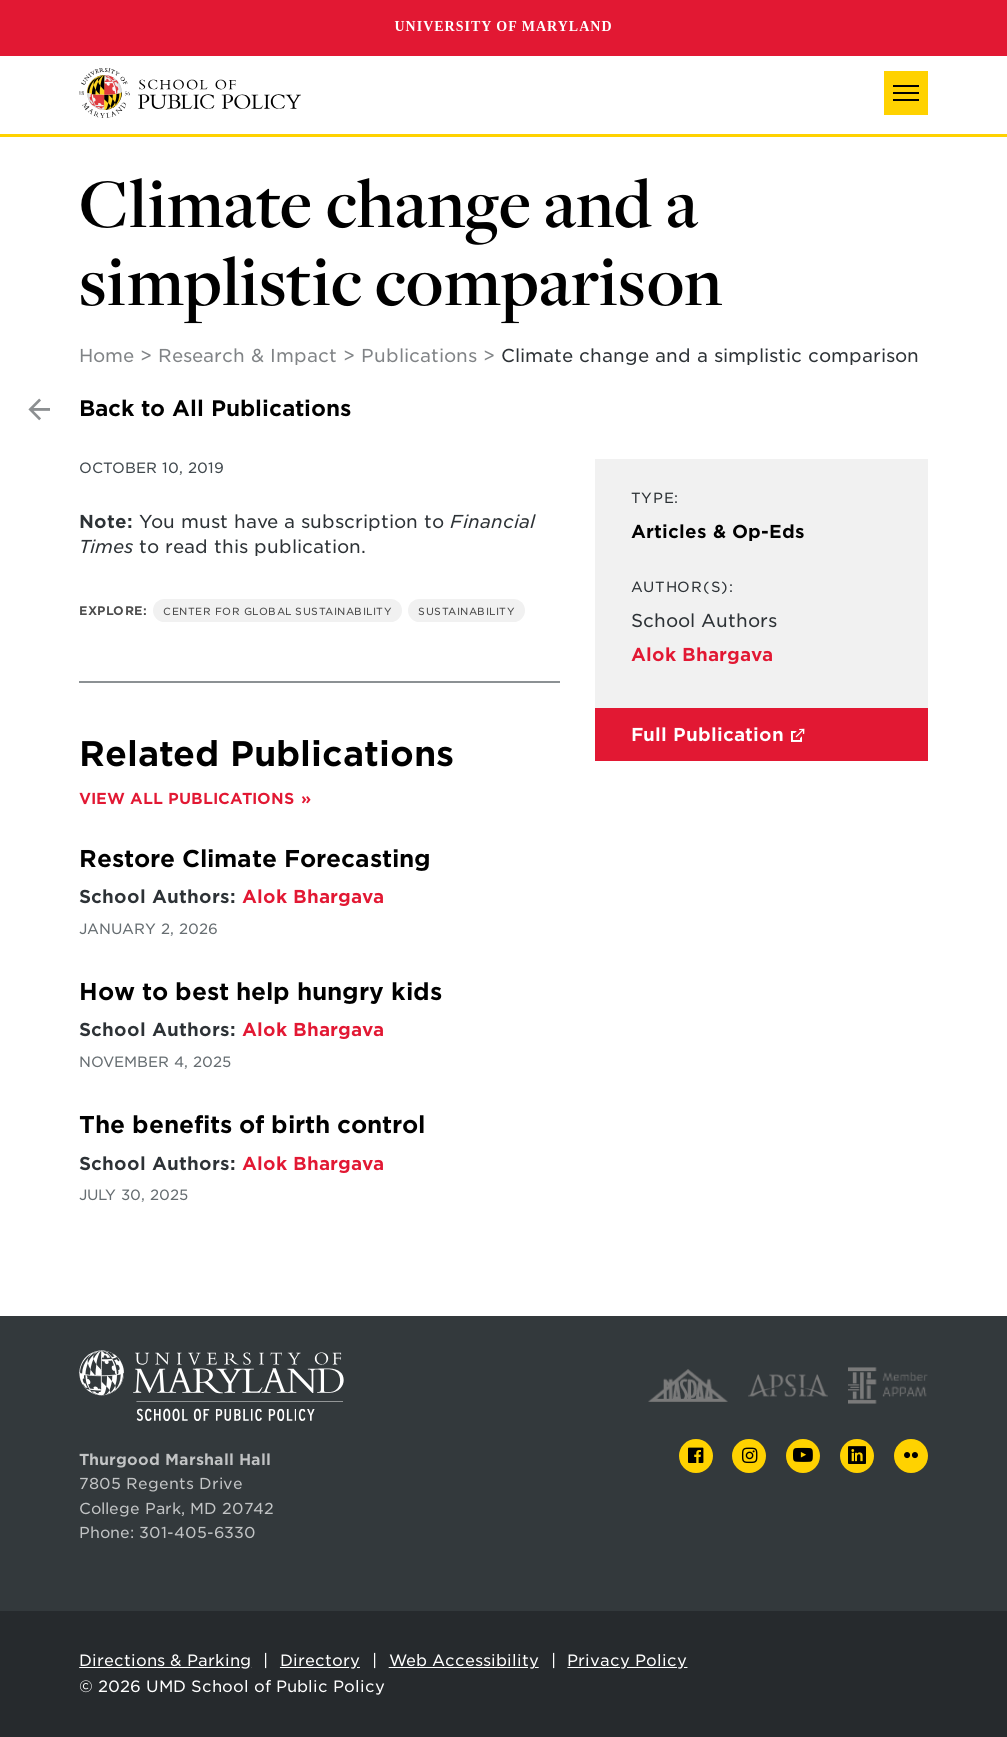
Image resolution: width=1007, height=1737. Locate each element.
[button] (906, 93)
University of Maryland (503, 26)
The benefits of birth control (252, 1125)
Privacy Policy (627, 1660)
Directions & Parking (165, 1660)
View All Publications (186, 798)
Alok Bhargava (702, 654)
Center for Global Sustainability (277, 611)
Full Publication (707, 734)
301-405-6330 (197, 1532)
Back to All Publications (215, 408)
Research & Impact (247, 355)
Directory (320, 1660)
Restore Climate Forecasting (258, 859)
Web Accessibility (464, 1660)
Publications (419, 355)
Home (106, 355)
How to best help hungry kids (260, 992)
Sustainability (466, 611)
